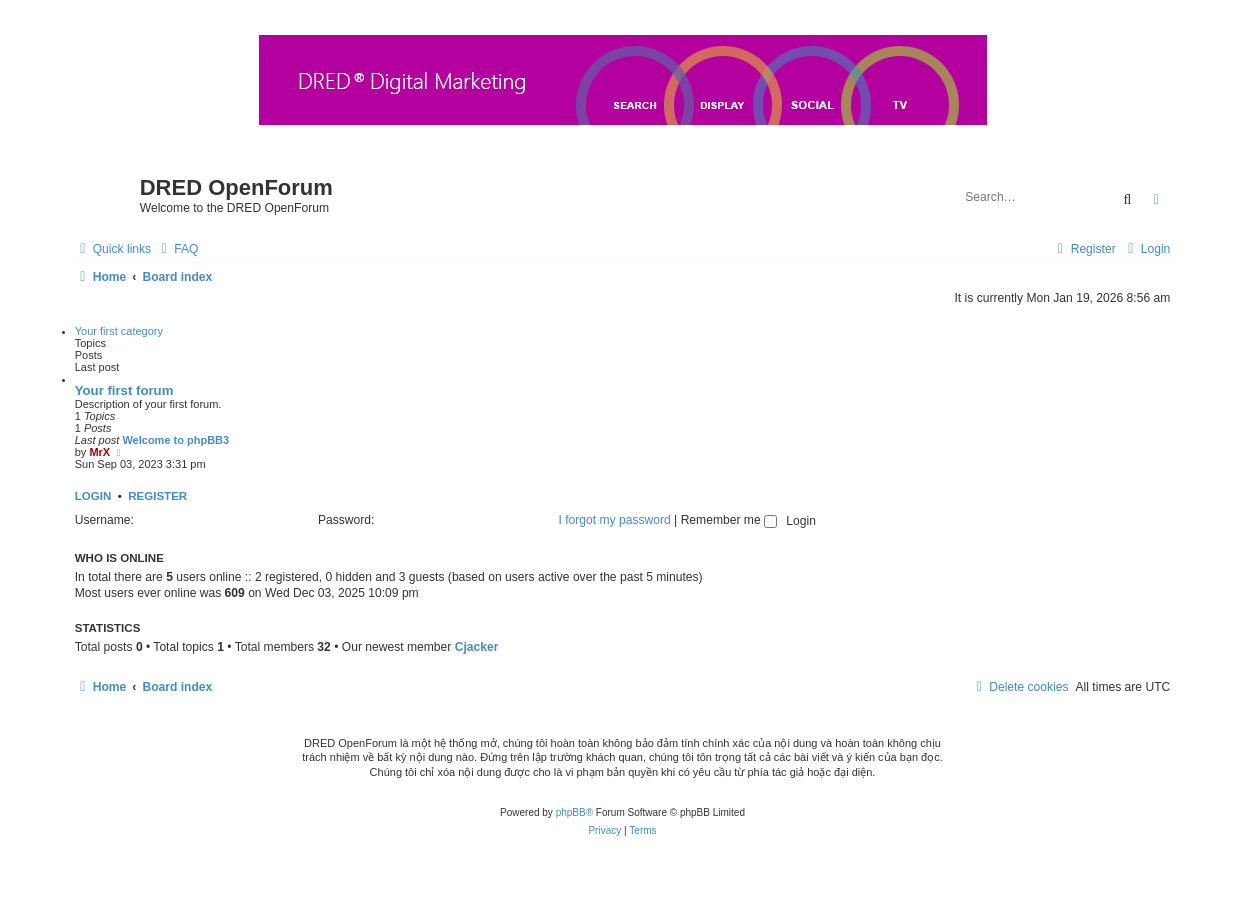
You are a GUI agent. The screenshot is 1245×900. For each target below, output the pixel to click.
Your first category (119, 331)
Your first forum (124, 390)
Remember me (729, 520)
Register (157, 496)
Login (93, 496)
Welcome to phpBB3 (175, 440)
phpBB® (574, 812)
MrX (99, 452)
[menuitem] (177, 249)
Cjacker (477, 647)
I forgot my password (614, 520)
